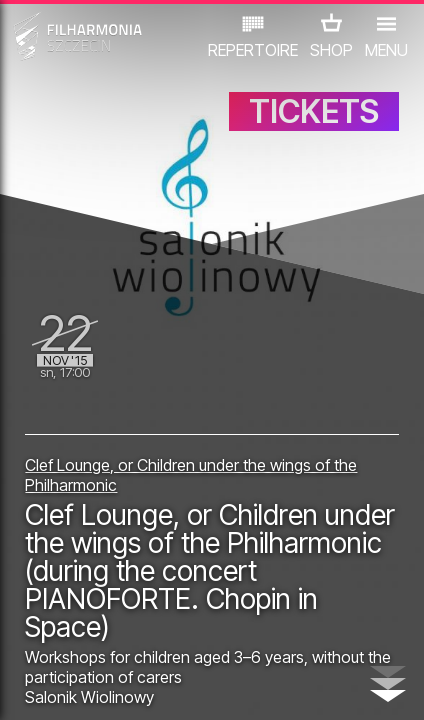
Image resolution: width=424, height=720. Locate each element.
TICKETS (314, 111)
